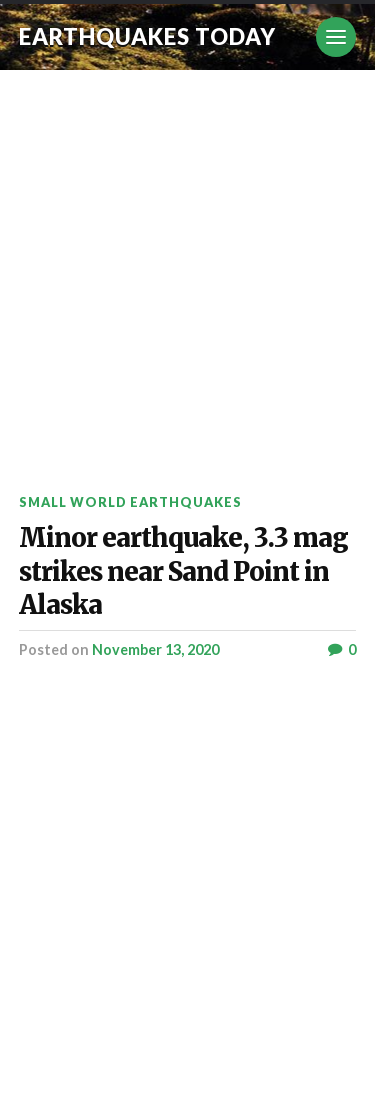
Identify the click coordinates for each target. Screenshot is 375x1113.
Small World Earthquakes (130, 502)
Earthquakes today (147, 36)
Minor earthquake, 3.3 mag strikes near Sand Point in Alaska (183, 571)
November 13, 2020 (155, 649)
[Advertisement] (187, 267)
